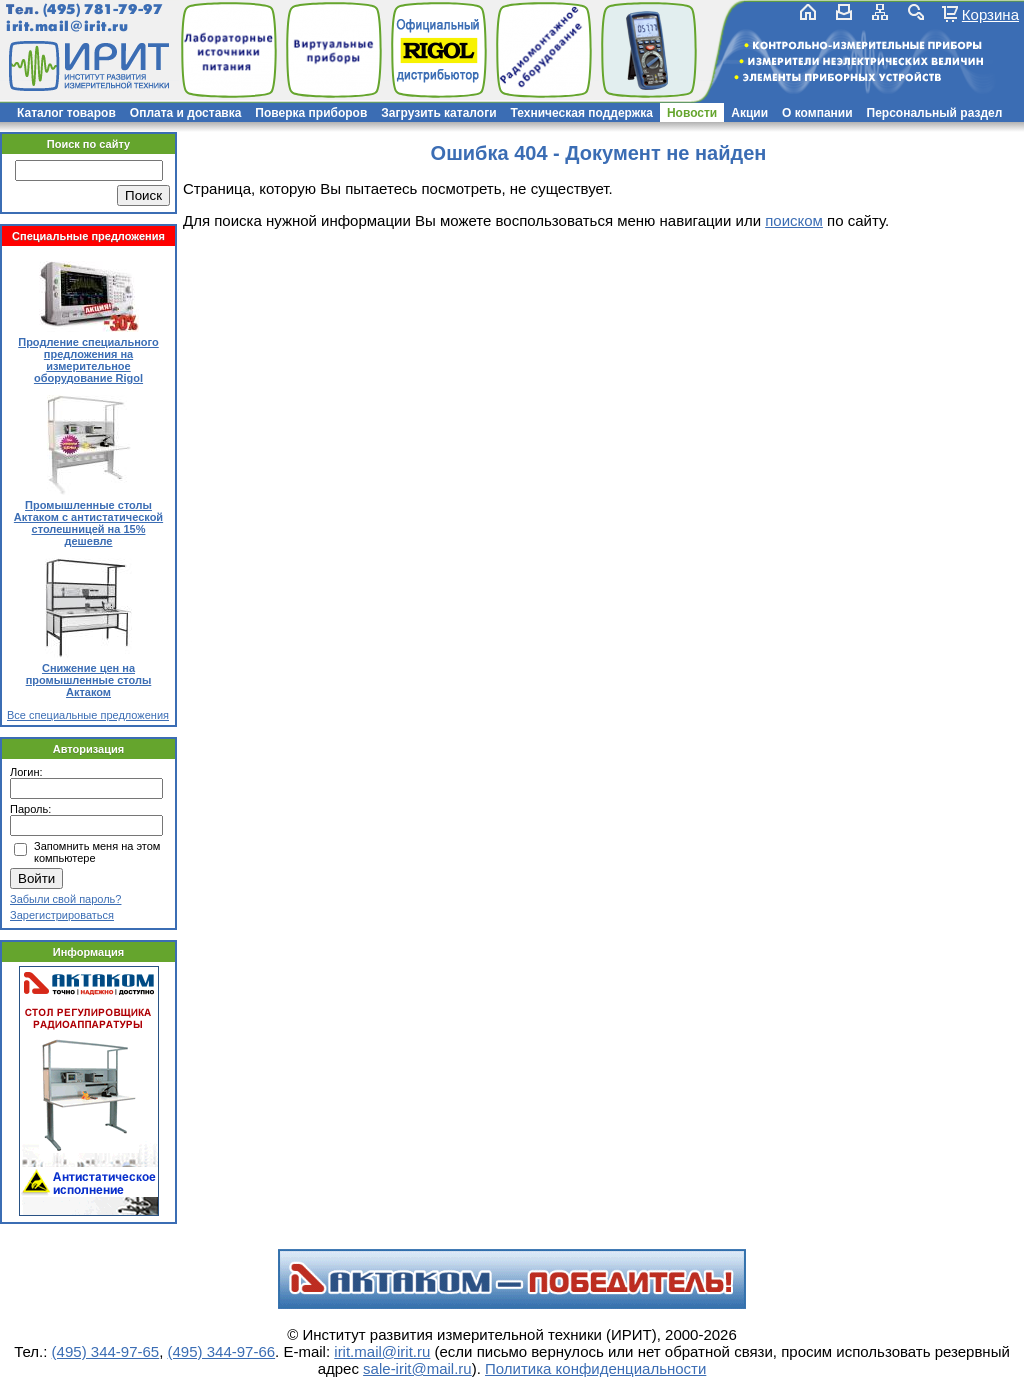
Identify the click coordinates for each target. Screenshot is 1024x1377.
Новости (692, 113)
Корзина (990, 14)
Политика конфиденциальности (595, 1368)
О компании (817, 113)
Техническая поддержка (582, 113)
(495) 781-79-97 (102, 9)
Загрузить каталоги (438, 113)
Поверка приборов (311, 113)
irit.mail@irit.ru (67, 26)
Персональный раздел (935, 113)
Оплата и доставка (186, 113)
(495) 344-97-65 (106, 1351)
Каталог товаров (66, 113)
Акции (749, 113)
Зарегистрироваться (62, 915)
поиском (794, 220)
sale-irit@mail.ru (417, 1368)
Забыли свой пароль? (65, 899)
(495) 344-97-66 (222, 1351)
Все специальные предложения (88, 715)
